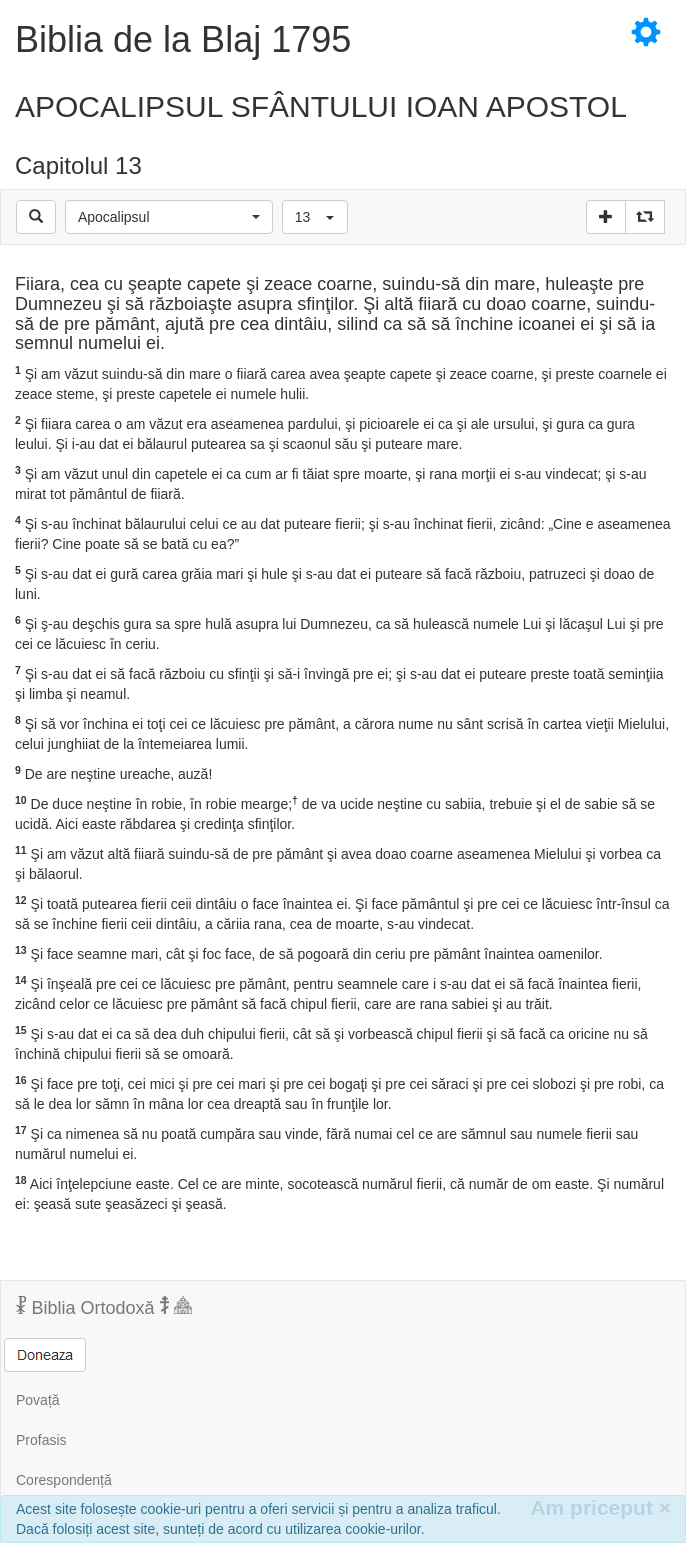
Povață (38, 1400)
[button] (169, 217)
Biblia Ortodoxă (104, 1307)
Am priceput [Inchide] (600, 1507)
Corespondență (64, 1480)
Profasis (41, 1440)
